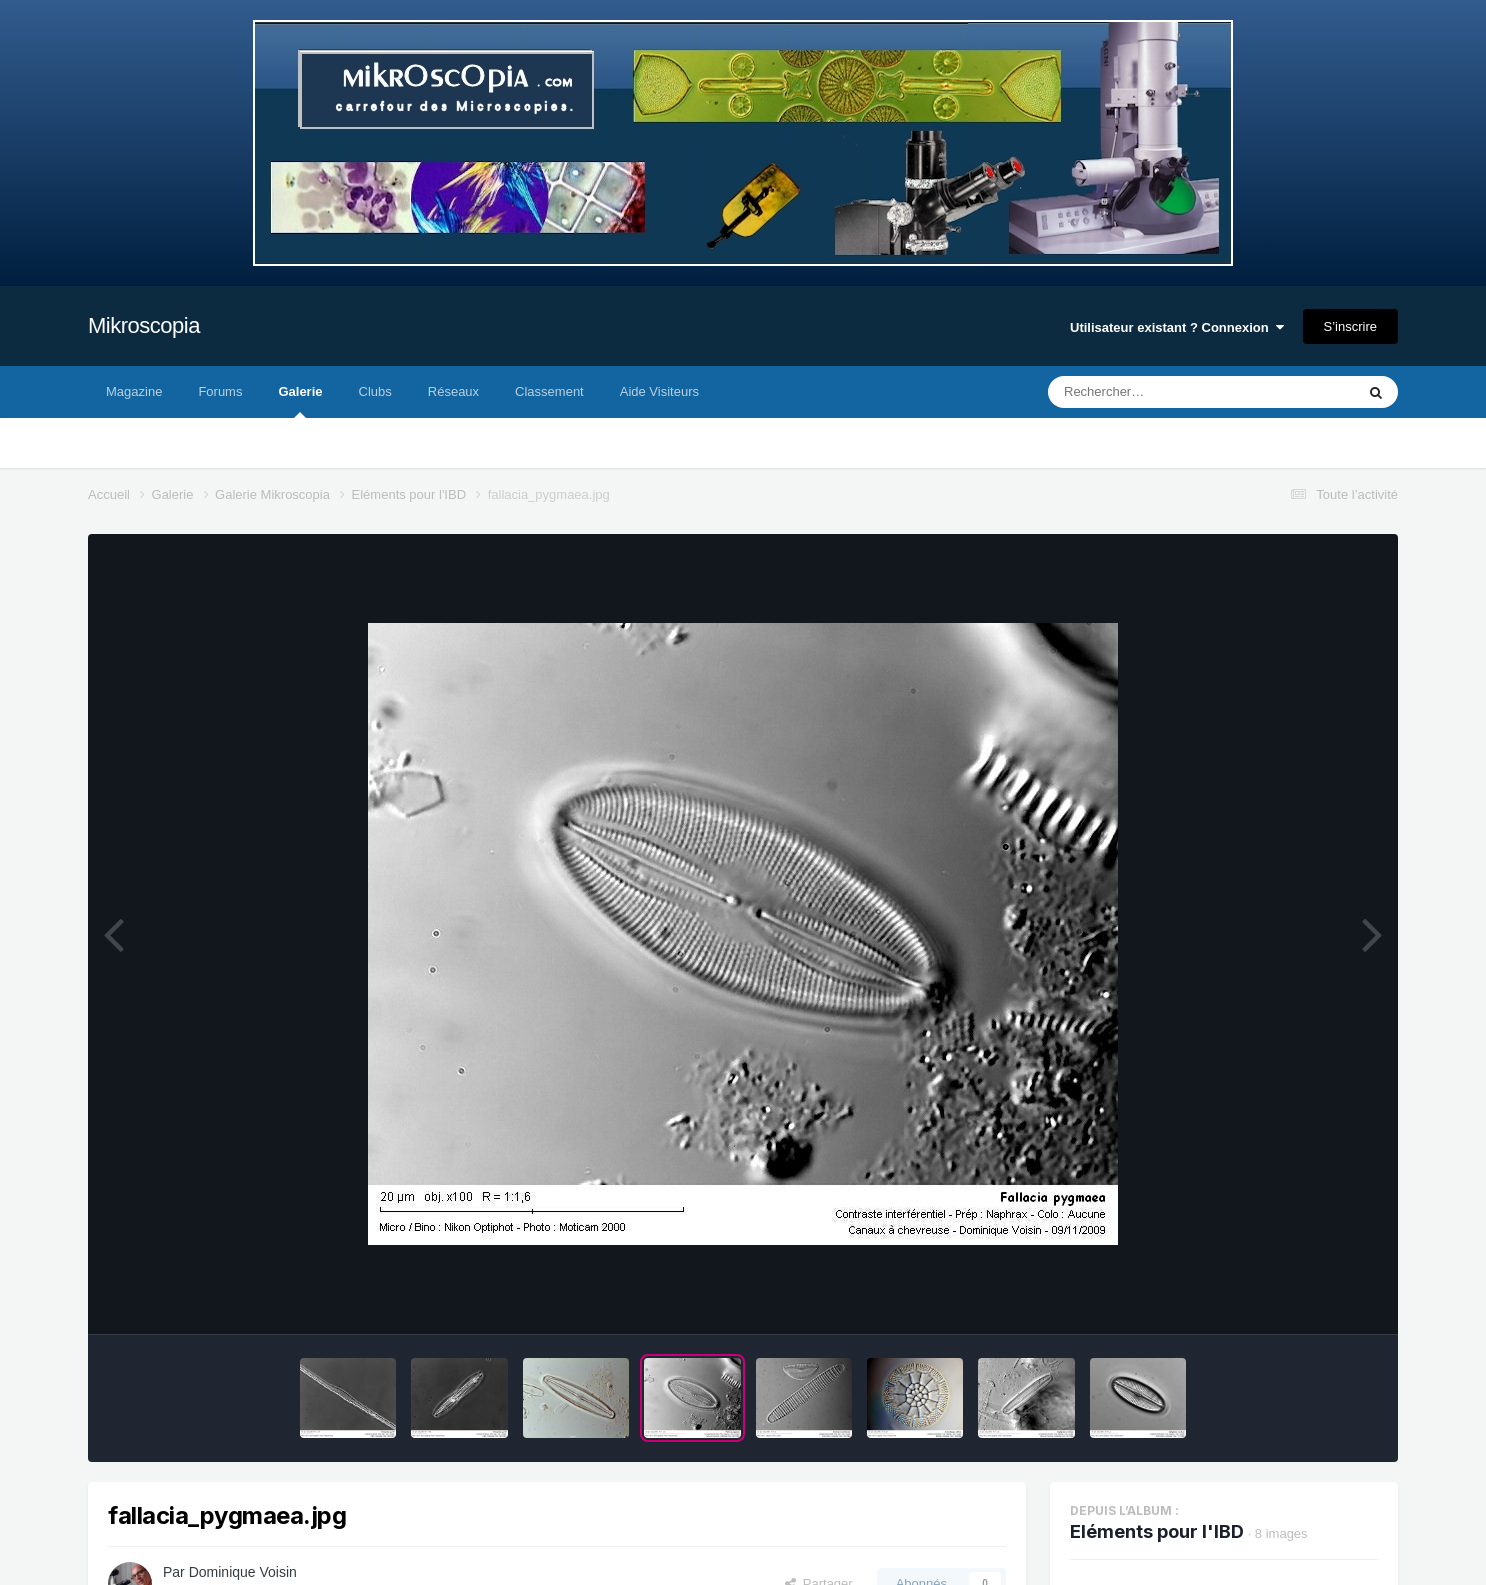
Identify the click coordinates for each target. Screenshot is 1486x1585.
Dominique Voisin (243, 1572)
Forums (220, 391)
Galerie (300, 401)
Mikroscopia (144, 325)
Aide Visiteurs (659, 391)
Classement (549, 391)
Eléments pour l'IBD (1157, 1531)
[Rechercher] (1147, 392)
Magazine (134, 391)
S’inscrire (1350, 326)
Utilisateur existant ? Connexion (1177, 327)
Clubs (375, 391)
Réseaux (453, 391)
